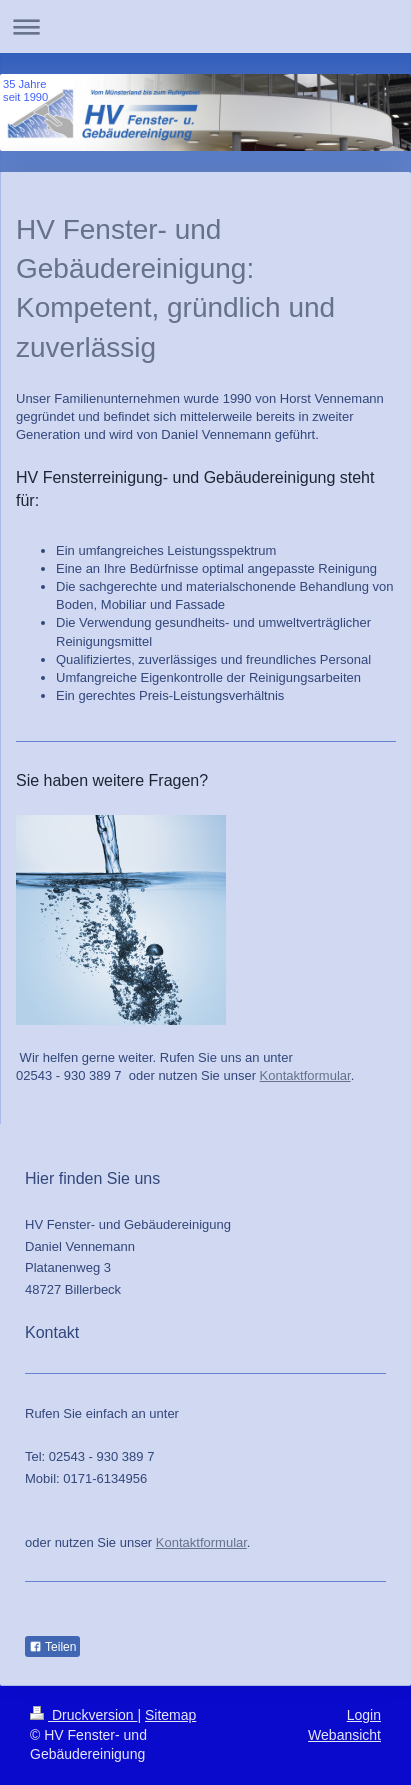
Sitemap (170, 1715)
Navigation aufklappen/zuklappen (205, 26)
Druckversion (83, 1715)
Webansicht (344, 1735)
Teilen (52, 1647)
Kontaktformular (305, 1075)
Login (364, 1715)
